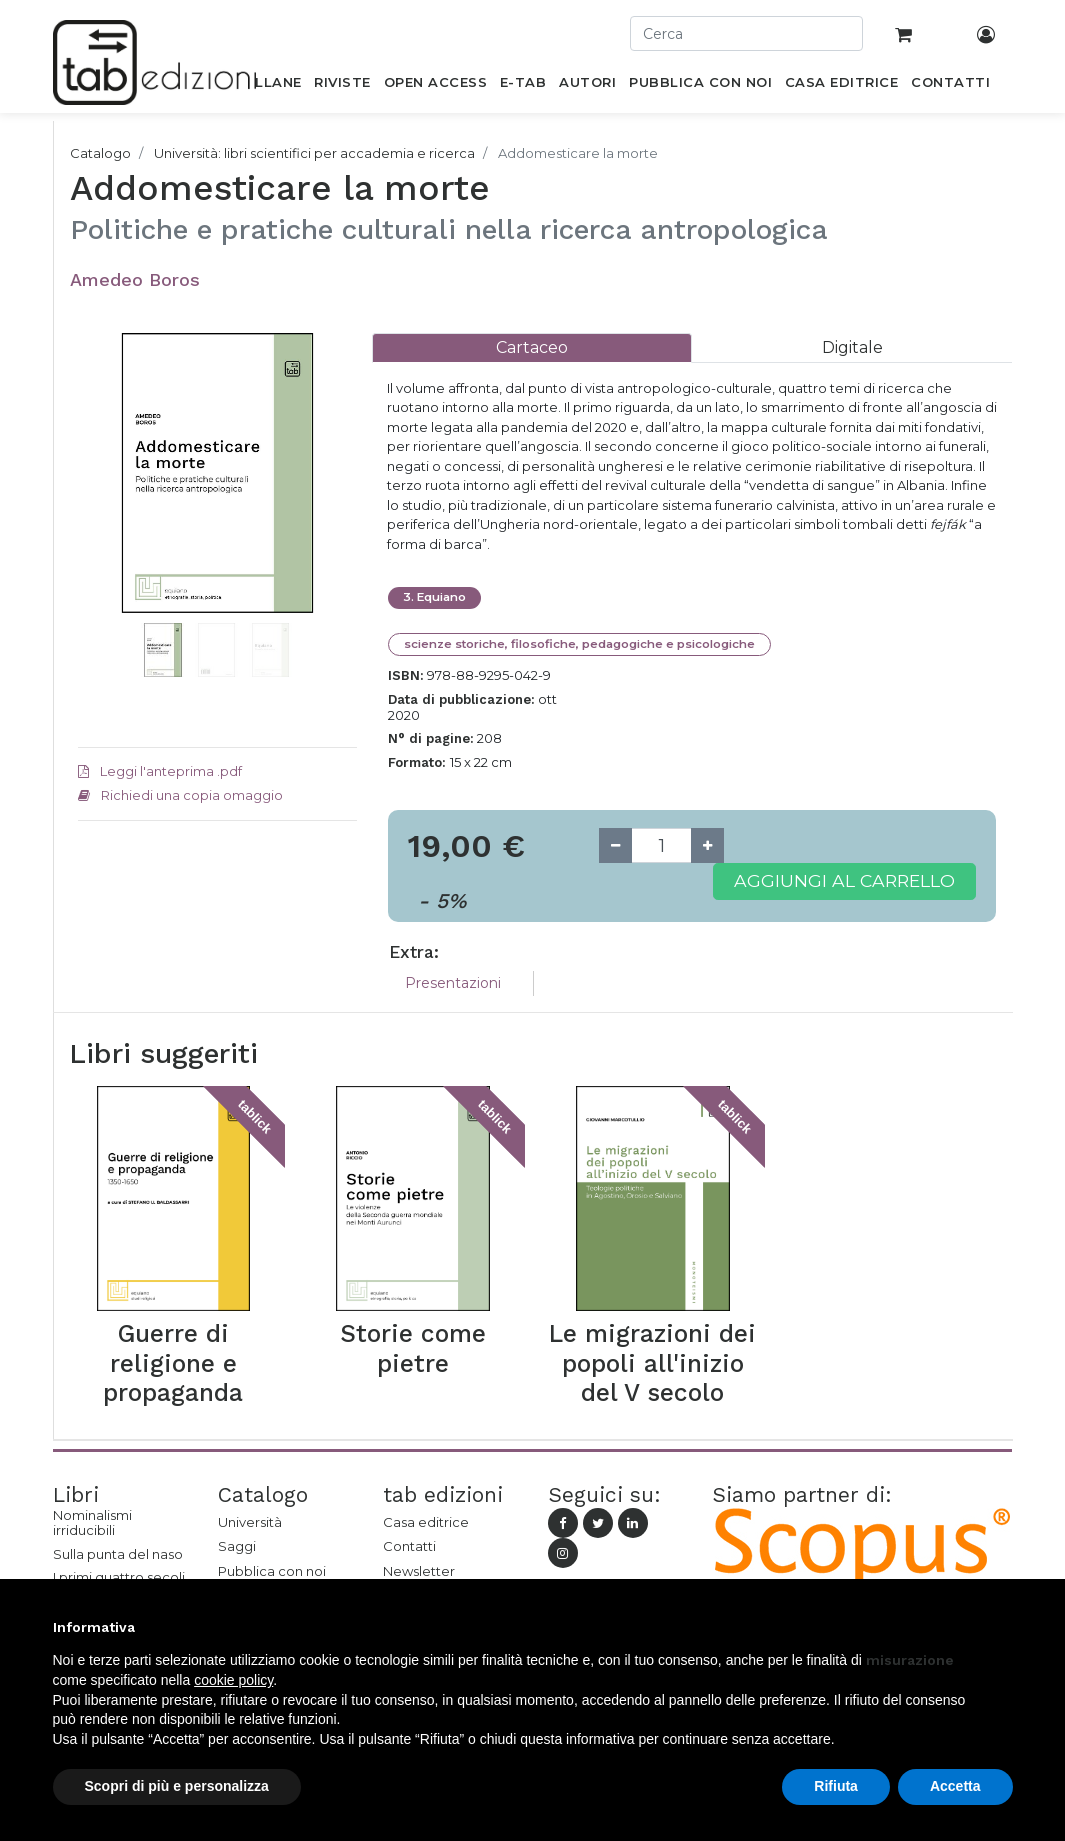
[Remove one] (615, 845)
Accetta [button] (955, 1786)
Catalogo (100, 153)
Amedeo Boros (135, 279)
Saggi (237, 1546)
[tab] (532, 347)
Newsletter (419, 1571)
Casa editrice (426, 1522)
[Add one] (707, 845)
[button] (99, 533)
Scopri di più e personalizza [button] (177, 1786)
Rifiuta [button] (836, 1786)
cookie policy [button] (233, 1680)
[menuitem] (267, 86)
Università (250, 1522)
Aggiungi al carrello (844, 880)
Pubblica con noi (272, 1571)
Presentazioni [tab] (453, 983)
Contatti (409, 1546)
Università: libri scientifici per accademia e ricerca (314, 153)
